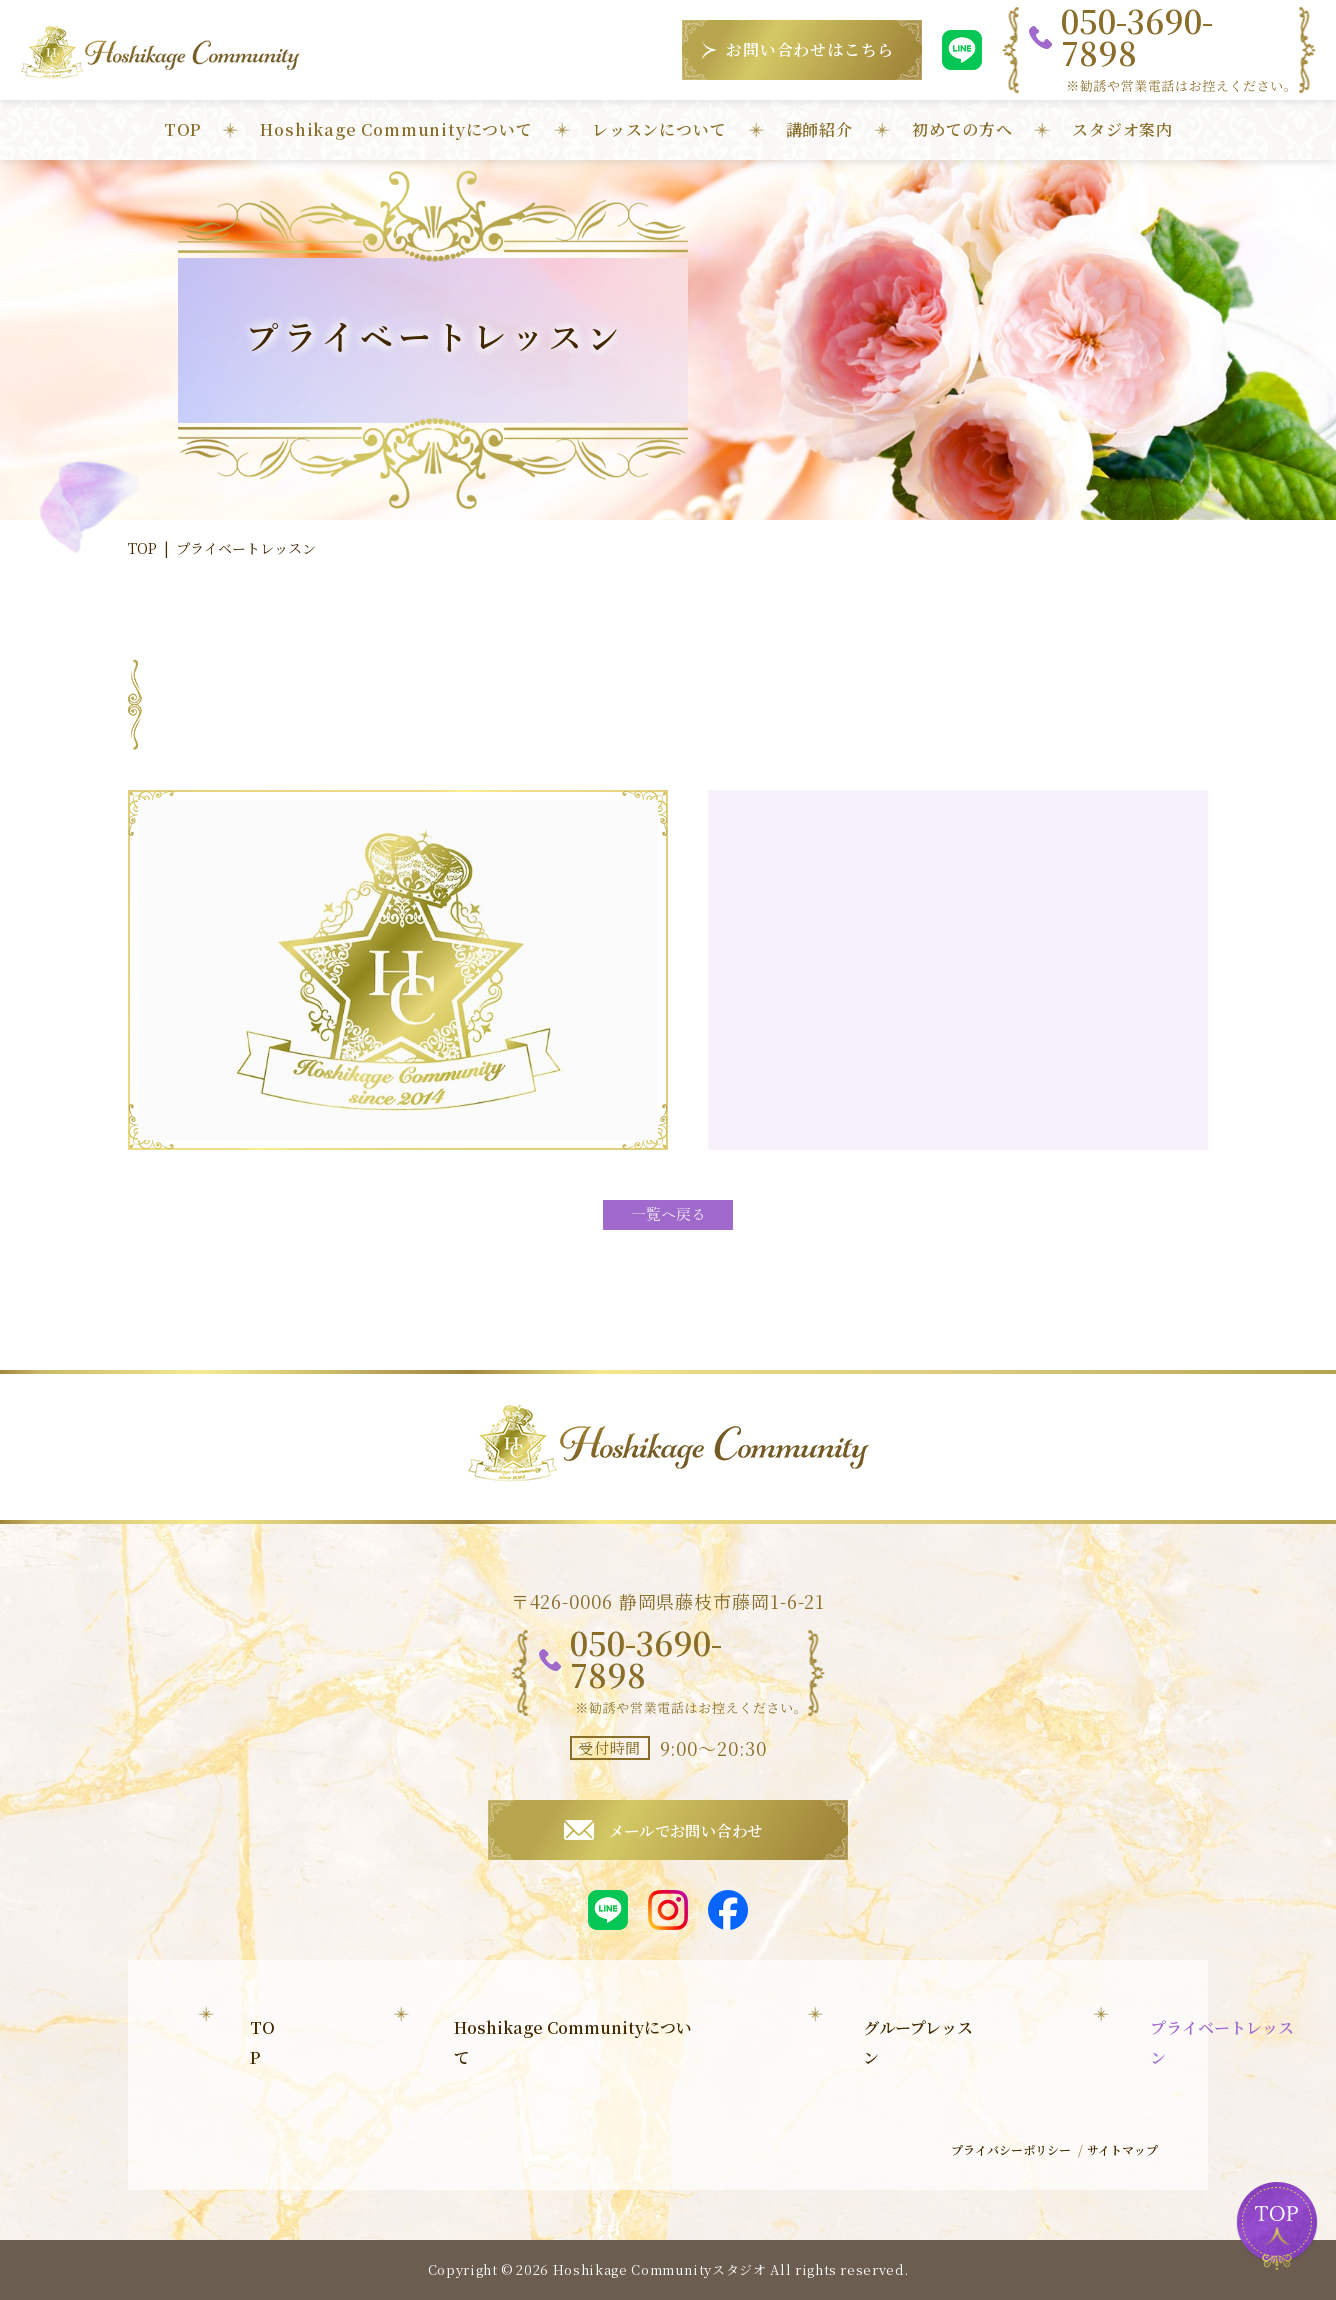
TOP (182, 129)
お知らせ (833, 2109)
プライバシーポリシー (994, 2153)
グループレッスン (463, 2045)
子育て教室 (439, 2109)
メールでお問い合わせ (686, 1829)
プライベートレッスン (481, 2077)
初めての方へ (962, 129)
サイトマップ (1118, 2153)
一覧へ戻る (668, 1215)
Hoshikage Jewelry (480, 2141)
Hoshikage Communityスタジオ (660, 2269)
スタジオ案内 (1122, 129)
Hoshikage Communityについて (396, 129)
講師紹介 (819, 129)
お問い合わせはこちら (810, 49)
